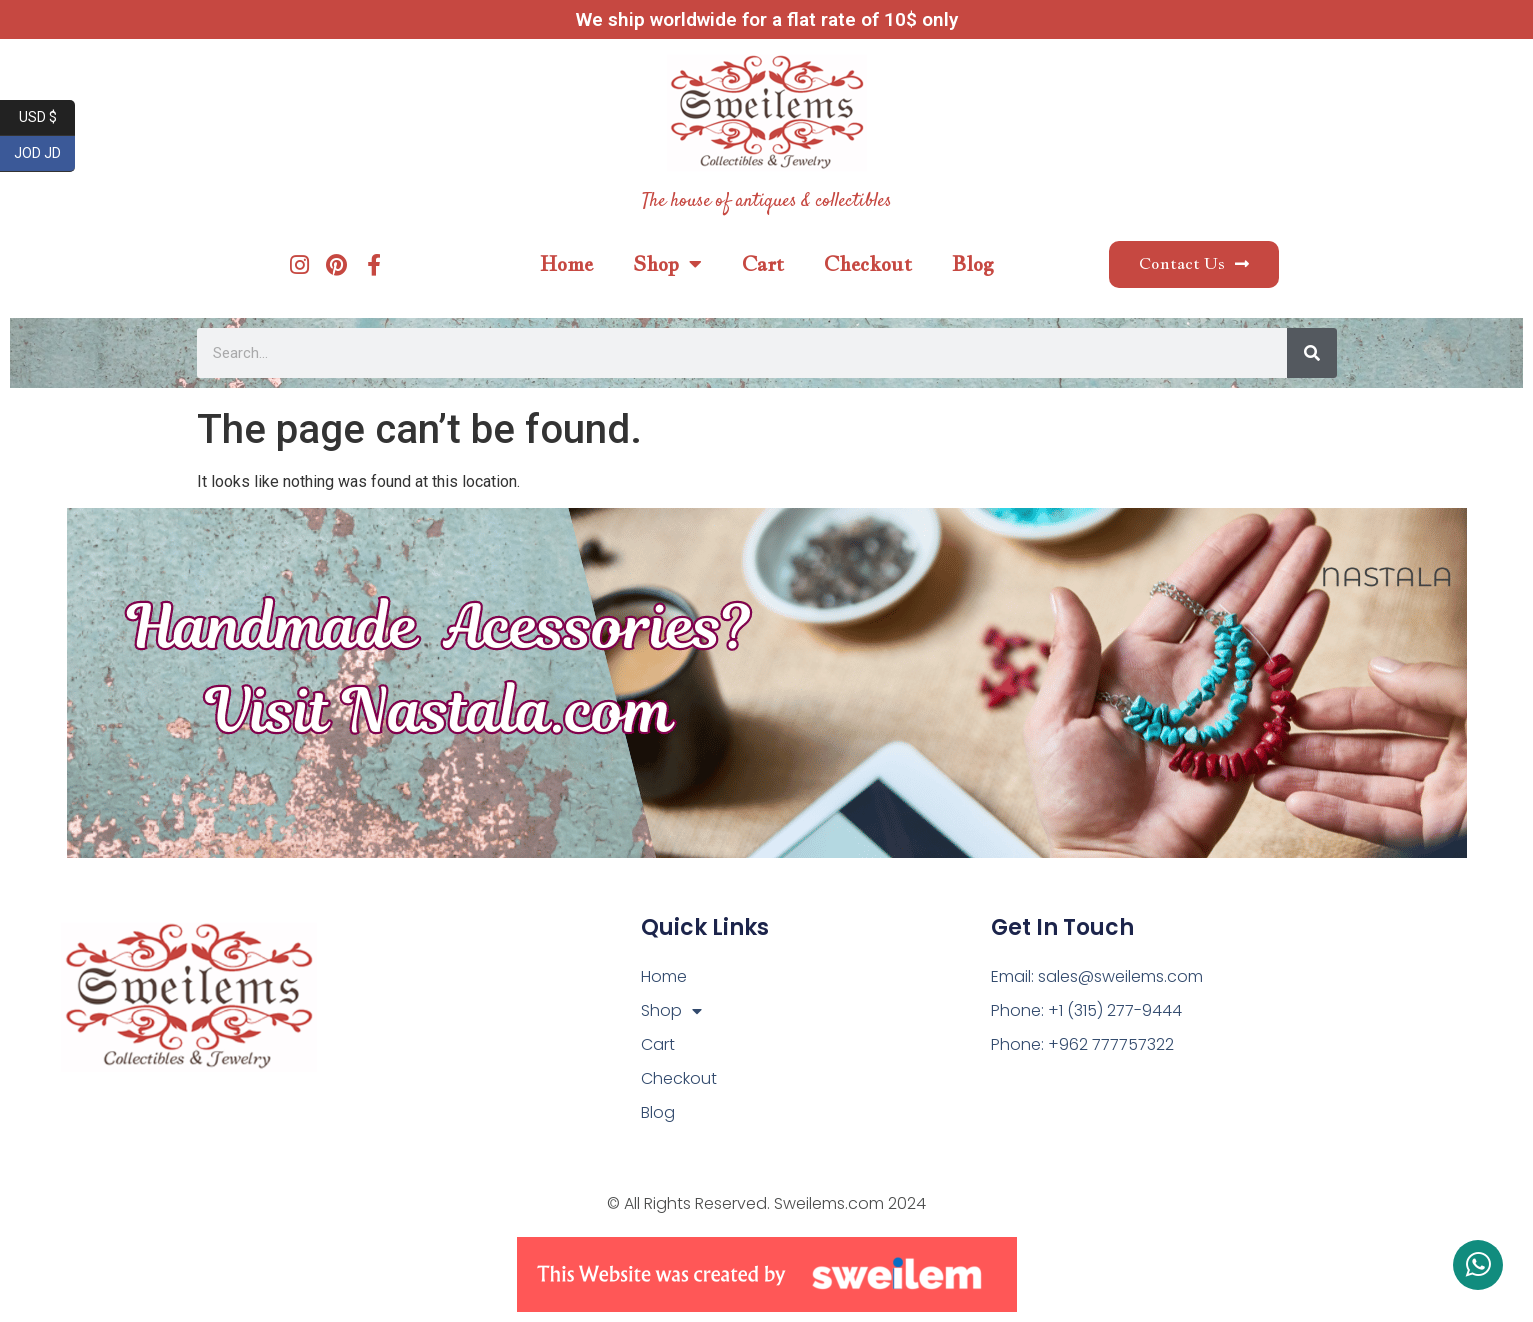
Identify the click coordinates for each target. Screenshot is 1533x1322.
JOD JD (44, 154)
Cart (763, 264)
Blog (973, 264)
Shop (667, 264)
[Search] (1312, 353)
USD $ (47, 118)
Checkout (868, 264)
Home (566, 264)
